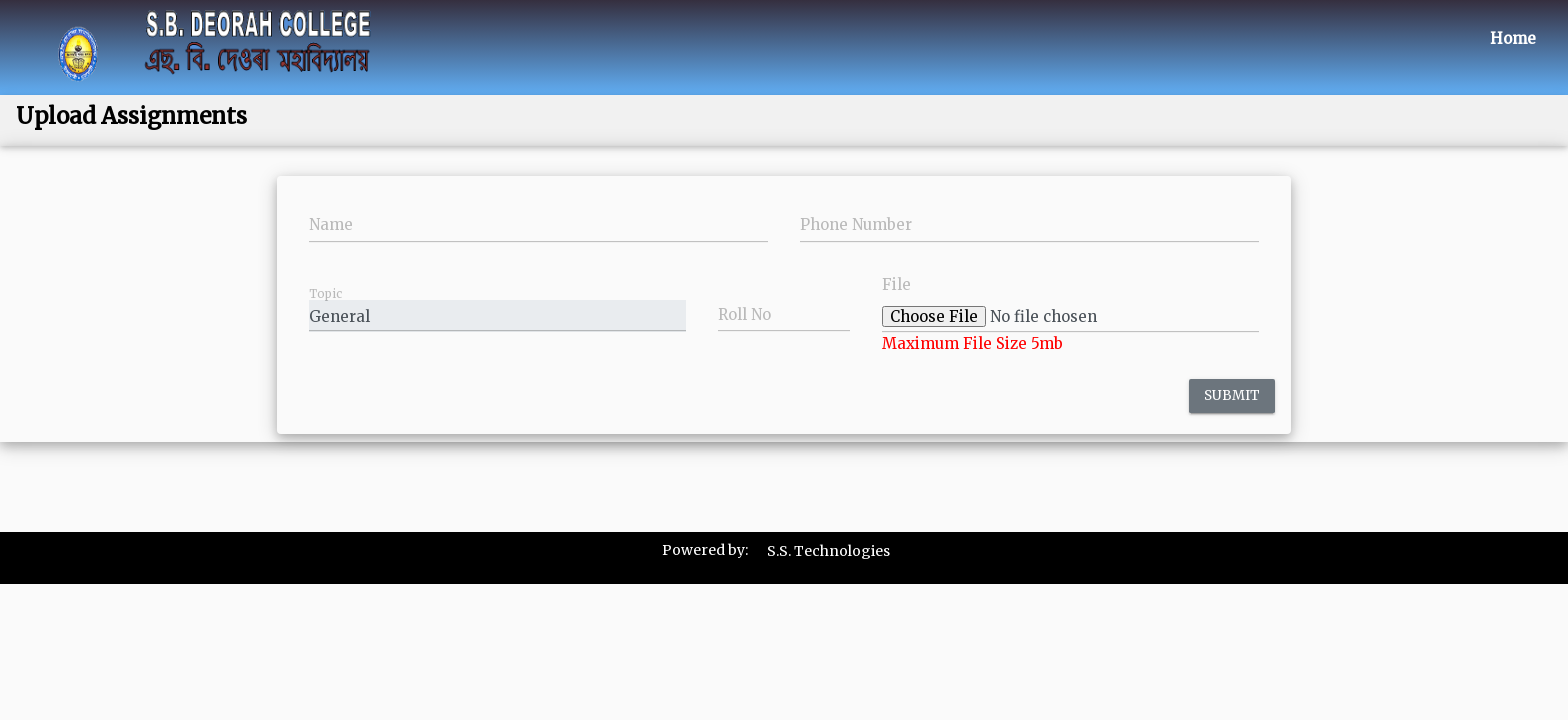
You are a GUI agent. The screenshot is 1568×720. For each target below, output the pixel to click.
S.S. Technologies (828, 551)
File (896, 284)
